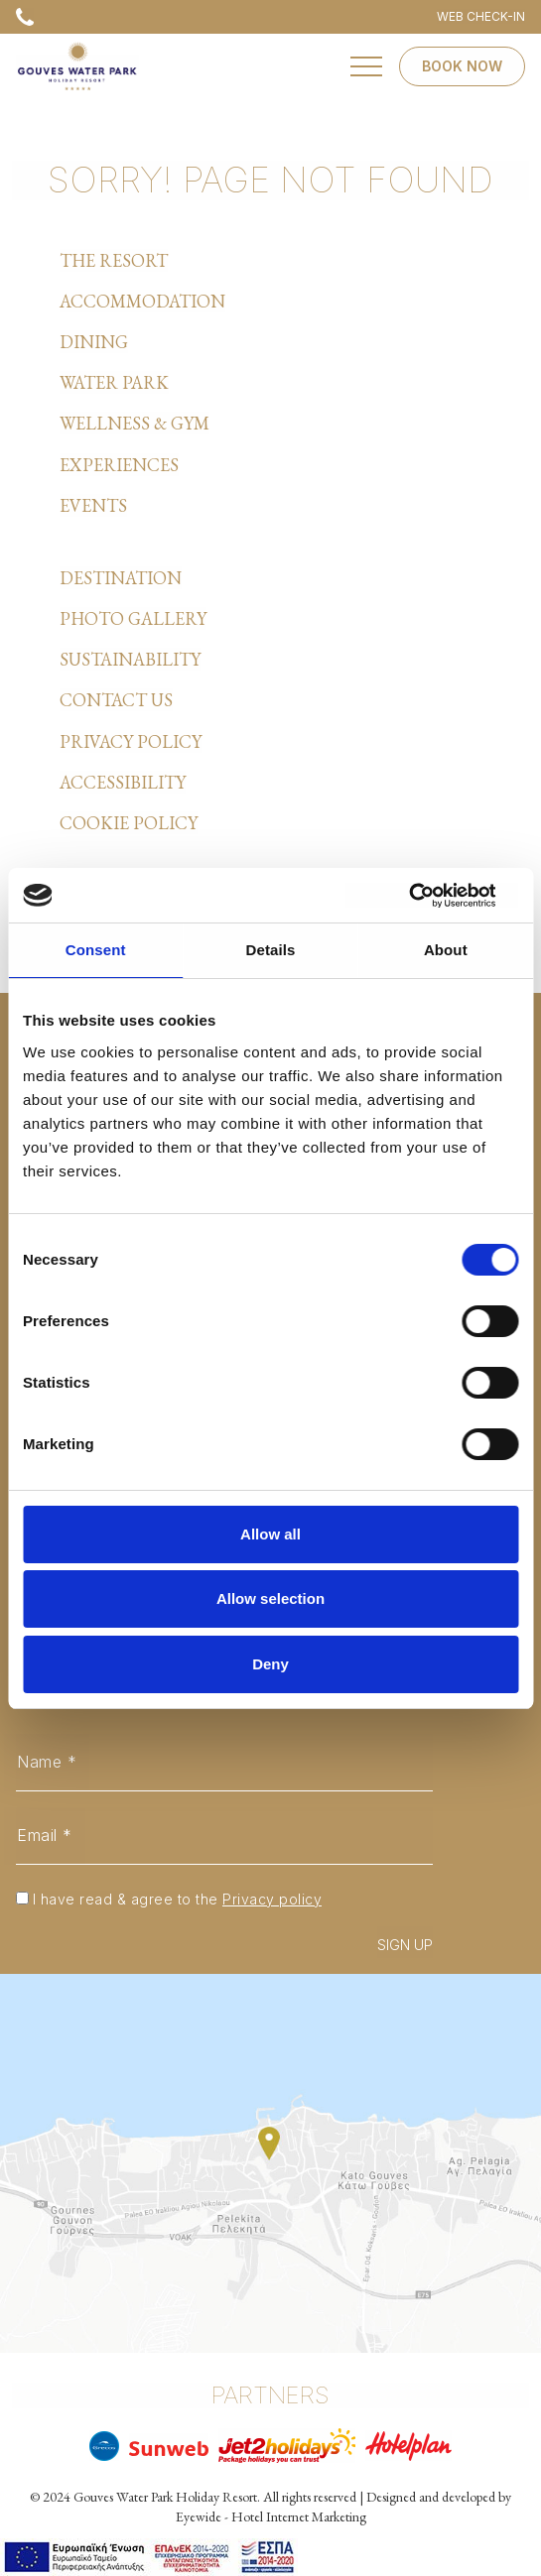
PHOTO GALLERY (133, 618)
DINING (94, 341)
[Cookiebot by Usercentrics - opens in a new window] (431, 896)
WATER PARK (114, 382)
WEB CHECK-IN (481, 16)
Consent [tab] (96, 949)
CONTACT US (116, 699)
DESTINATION (121, 577)
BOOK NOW (462, 66)
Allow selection (270, 1598)
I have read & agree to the (178, 1899)
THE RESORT (114, 260)
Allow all (270, 1534)
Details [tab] (271, 949)
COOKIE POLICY (129, 822)
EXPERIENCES (119, 464)
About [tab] (446, 949)
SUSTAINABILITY (130, 659)
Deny (270, 1664)
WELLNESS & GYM (134, 423)
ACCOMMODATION (142, 301)
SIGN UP (405, 1944)
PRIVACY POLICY (131, 741)
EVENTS (93, 505)
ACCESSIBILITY (123, 782)
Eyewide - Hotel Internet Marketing (271, 2516)
